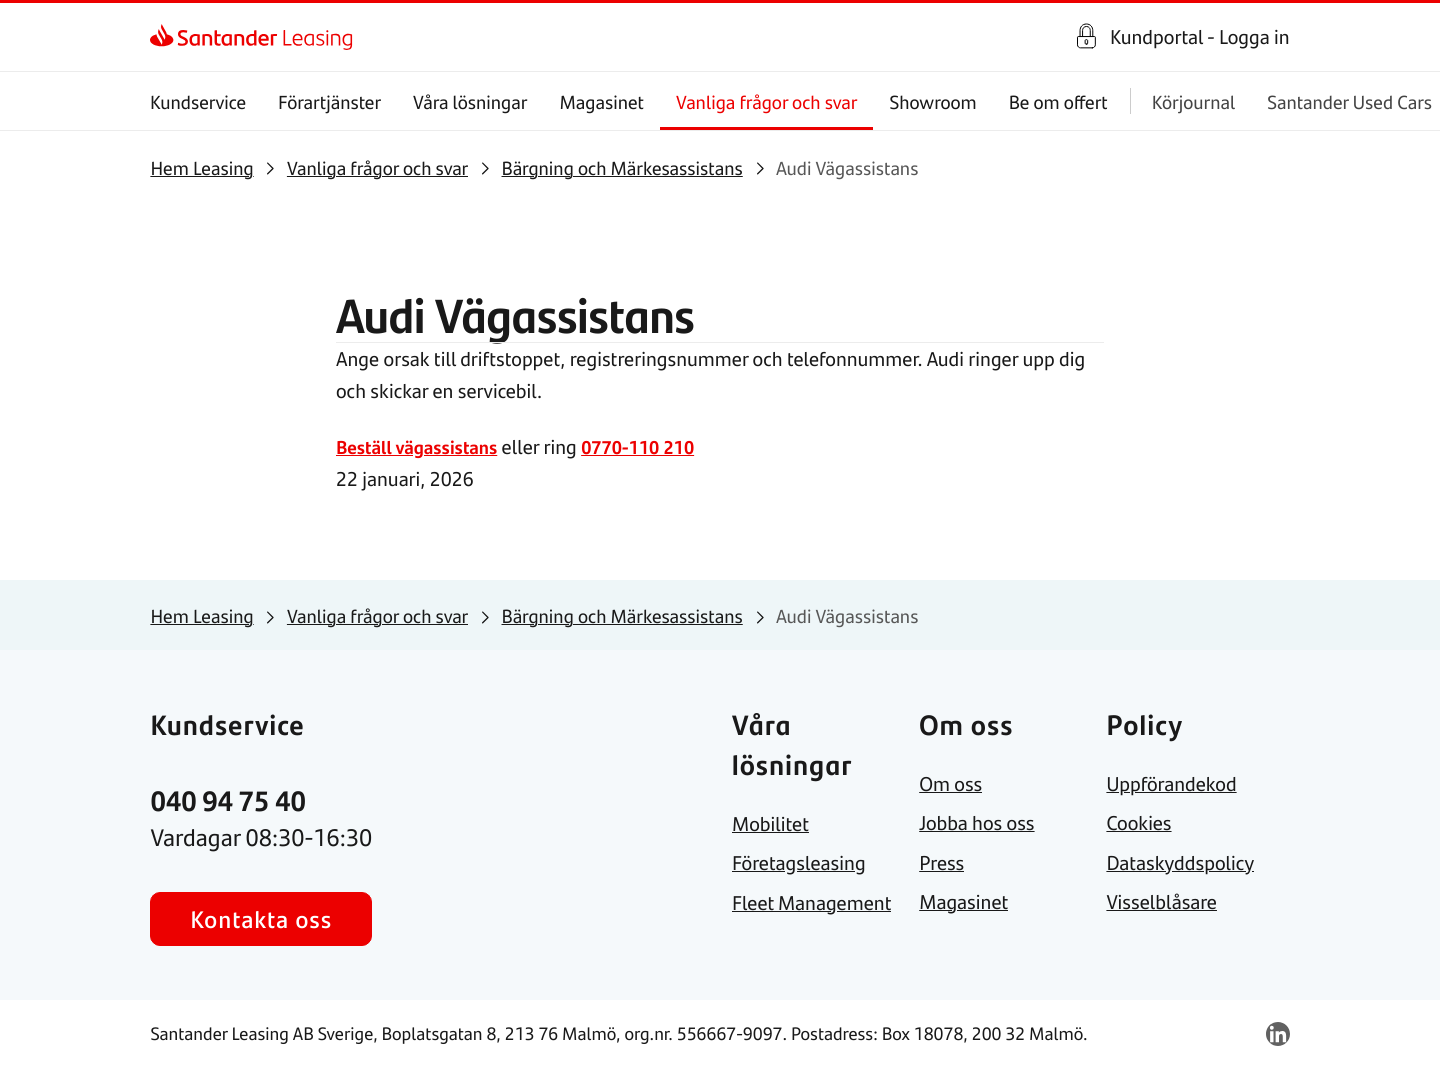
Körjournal (1193, 101)
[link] (167, 37)
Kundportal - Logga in (1200, 37)
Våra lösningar (470, 101)
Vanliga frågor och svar (766, 101)
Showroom (933, 101)
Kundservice (198, 101)
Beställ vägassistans (423, 446)
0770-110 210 (655, 446)
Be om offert (1058, 101)
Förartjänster (330, 101)
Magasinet (602, 101)
